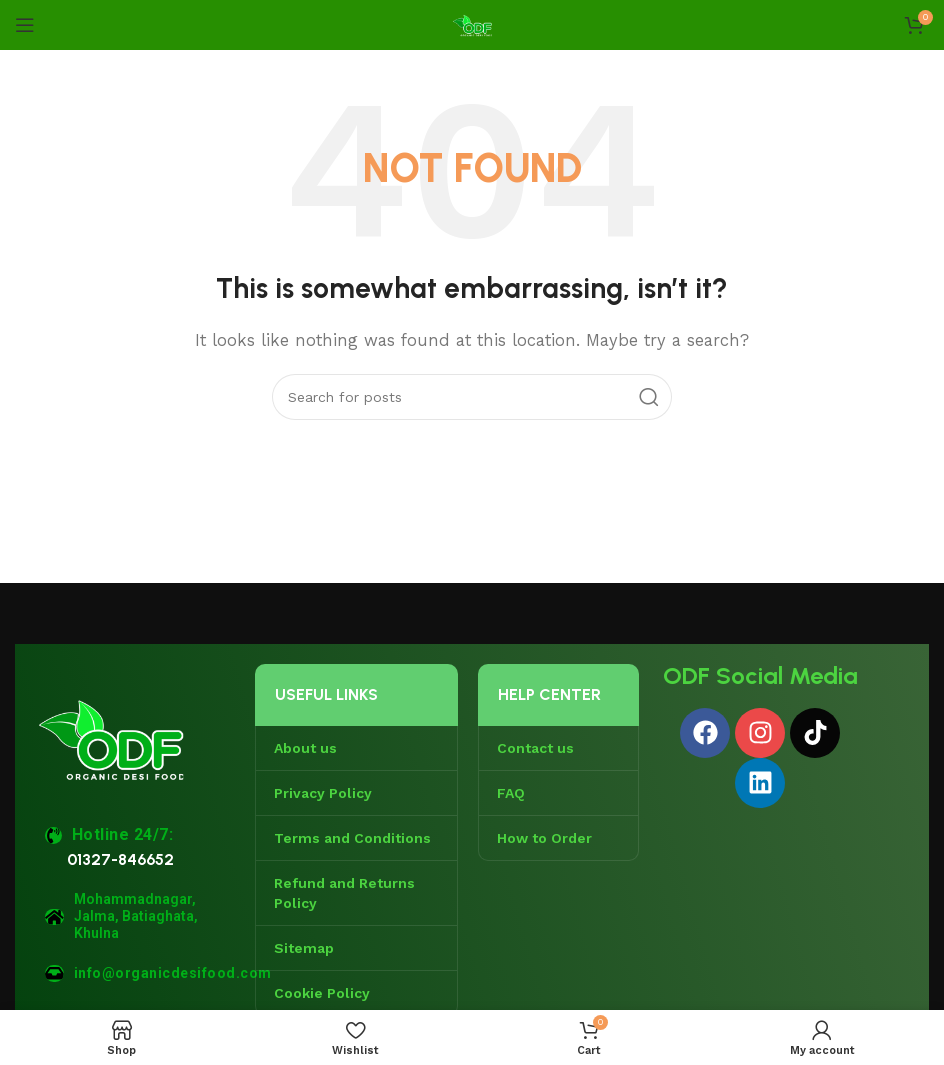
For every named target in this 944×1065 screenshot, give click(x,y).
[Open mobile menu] (25, 25)
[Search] (472, 397)
